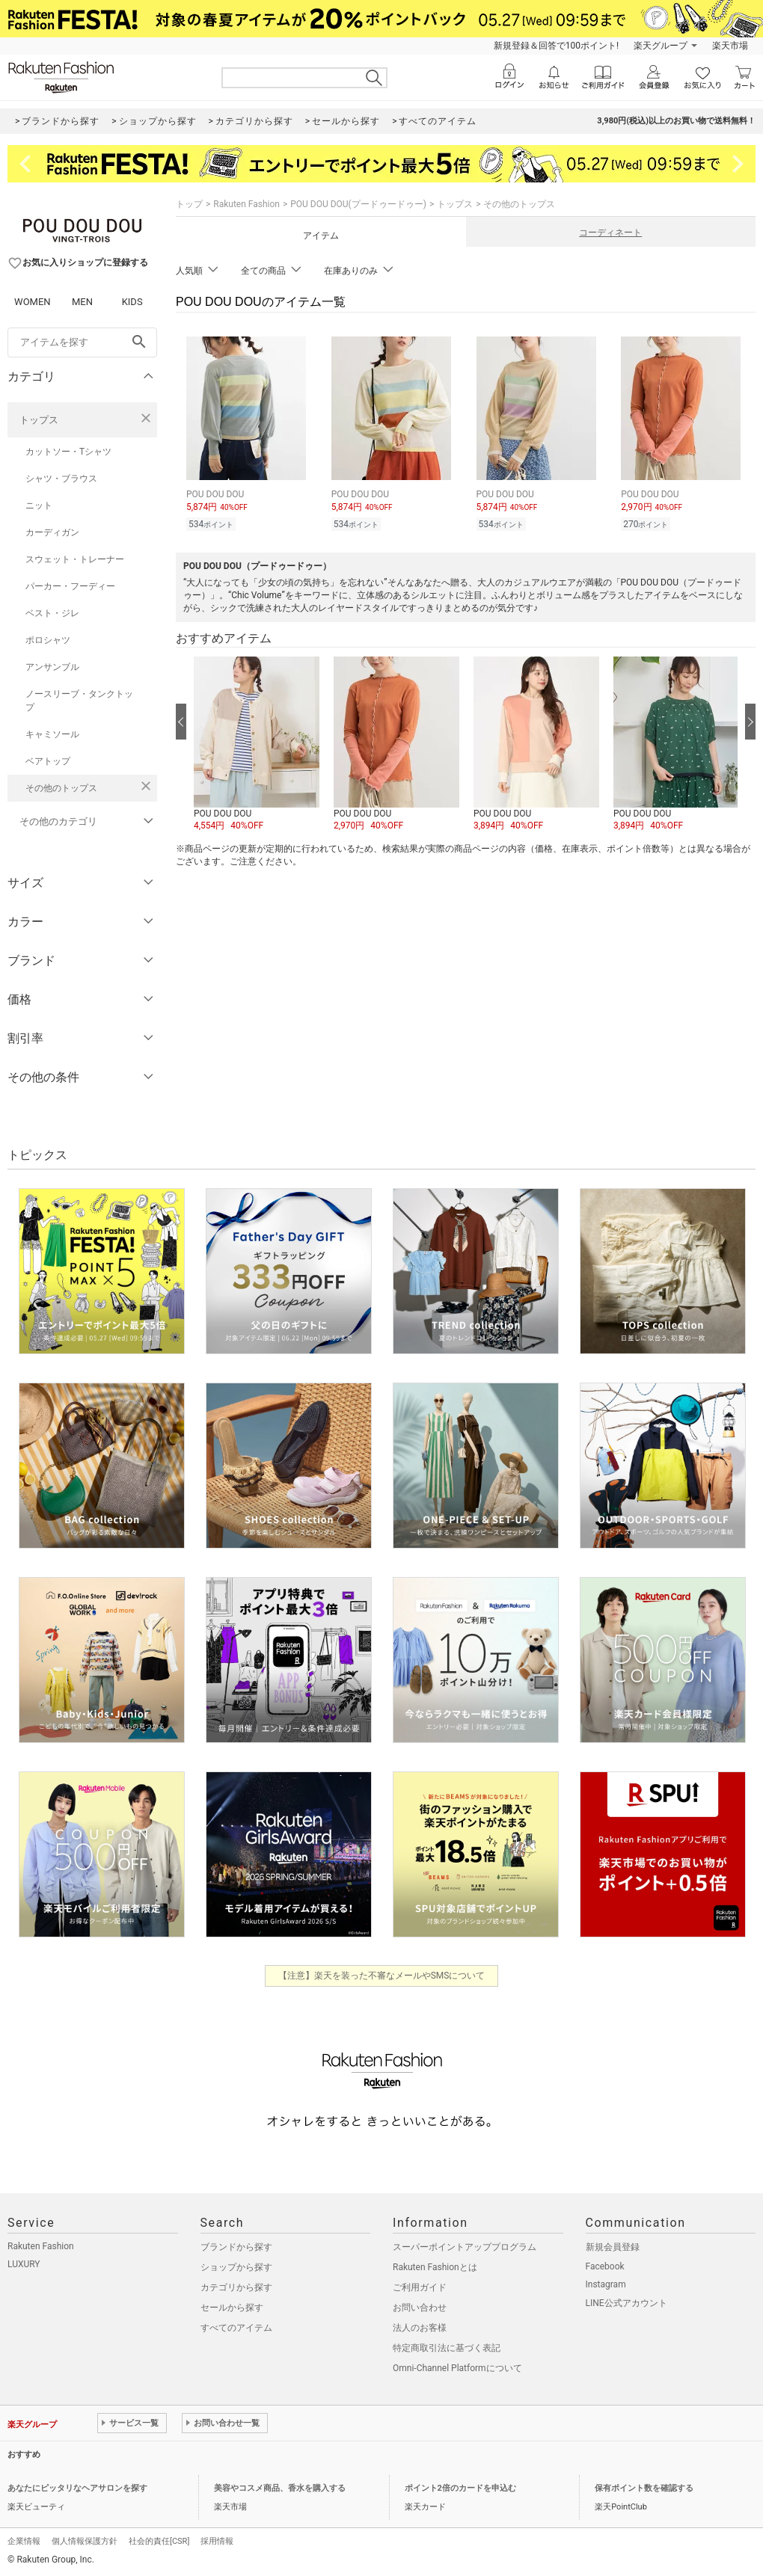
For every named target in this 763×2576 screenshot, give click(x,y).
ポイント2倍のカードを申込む (460, 2488)
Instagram (606, 2284)
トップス (38, 419)
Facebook (605, 2266)
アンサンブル (52, 667)
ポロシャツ (47, 640)
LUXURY (23, 2264)
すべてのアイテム (236, 2328)
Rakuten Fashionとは (435, 2267)
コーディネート (610, 232)
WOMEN (32, 301)
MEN (82, 301)
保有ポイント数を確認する (644, 2488)
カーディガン (52, 532)
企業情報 (23, 2541)
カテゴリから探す (236, 2287)
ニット (38, 505)
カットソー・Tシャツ (68, 451)
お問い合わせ (420, 2307)
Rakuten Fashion (246, 204)
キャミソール (52, 734)
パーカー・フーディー (70, 586)
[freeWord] (82, 342)
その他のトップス (61, 788)
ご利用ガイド (420, 2287)
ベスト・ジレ (52, 613)
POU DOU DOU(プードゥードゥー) (358, 204)
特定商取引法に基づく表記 (446, 2348)
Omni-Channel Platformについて (457, 2368)
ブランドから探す (236, 2247)
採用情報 (216, 2541)
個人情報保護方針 (84, 2541)
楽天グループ (660, 45)
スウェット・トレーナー (74, 559)
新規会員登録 (613, 2247)
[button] (256, 745)
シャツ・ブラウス (61, 478)
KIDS (132, 301)
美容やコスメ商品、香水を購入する (280, 2488)
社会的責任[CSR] (159, 2541)
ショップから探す (236, 2267)
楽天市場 (730, 45)
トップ (189, 204)
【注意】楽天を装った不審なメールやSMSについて (381, 1975)
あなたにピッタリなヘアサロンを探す (77, 2488)
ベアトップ (47, 761)
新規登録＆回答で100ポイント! (556, 45)
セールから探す (231, 2307)
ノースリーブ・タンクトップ (79, 701)
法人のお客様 (420, 2328)
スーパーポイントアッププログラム (464, 2247)
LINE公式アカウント (626, 2303)
